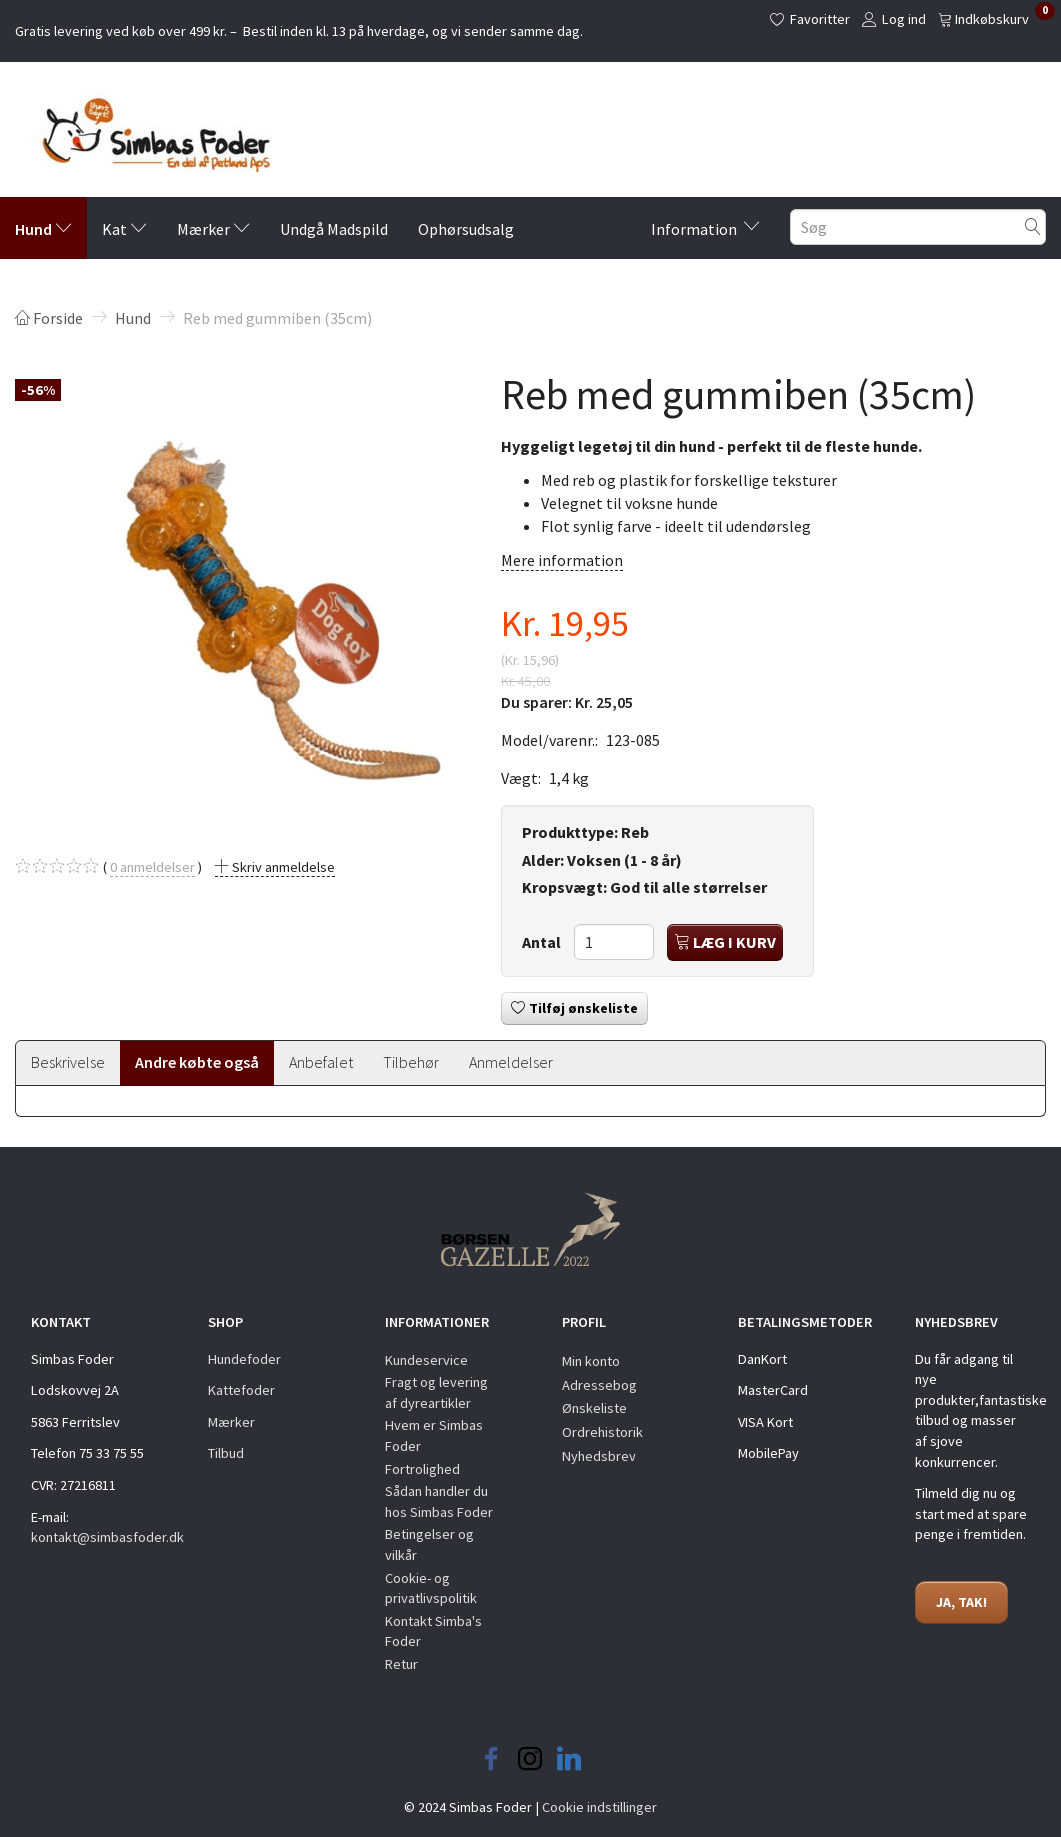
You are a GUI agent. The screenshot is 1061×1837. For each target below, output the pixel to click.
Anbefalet (321, 1062)
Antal (543, 942)
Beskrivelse (68, 1062)
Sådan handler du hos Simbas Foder (439, 1501)
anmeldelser (152, 867)
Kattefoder (241, 1390)
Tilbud (226, 1453)
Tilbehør (411, 1062)
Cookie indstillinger (599, 1807)
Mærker (231, 1422)
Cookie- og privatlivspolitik (431, 1588)
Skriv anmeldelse (282, 867)
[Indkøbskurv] (996, 18)
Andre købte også (197, 1062)
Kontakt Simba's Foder (433, 1631)
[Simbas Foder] (142, 129)
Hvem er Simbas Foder (434, 1435)
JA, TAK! (961, 1602)
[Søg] (1033, 227)
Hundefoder (244, 1359)
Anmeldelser (511, 1062)
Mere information (562, 560)
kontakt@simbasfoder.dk (107, 1537)
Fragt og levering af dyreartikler (436, 1392)
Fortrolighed (422, 1469)
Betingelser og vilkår (429, 1544)
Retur (401, 1664)
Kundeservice (426, 1360)
